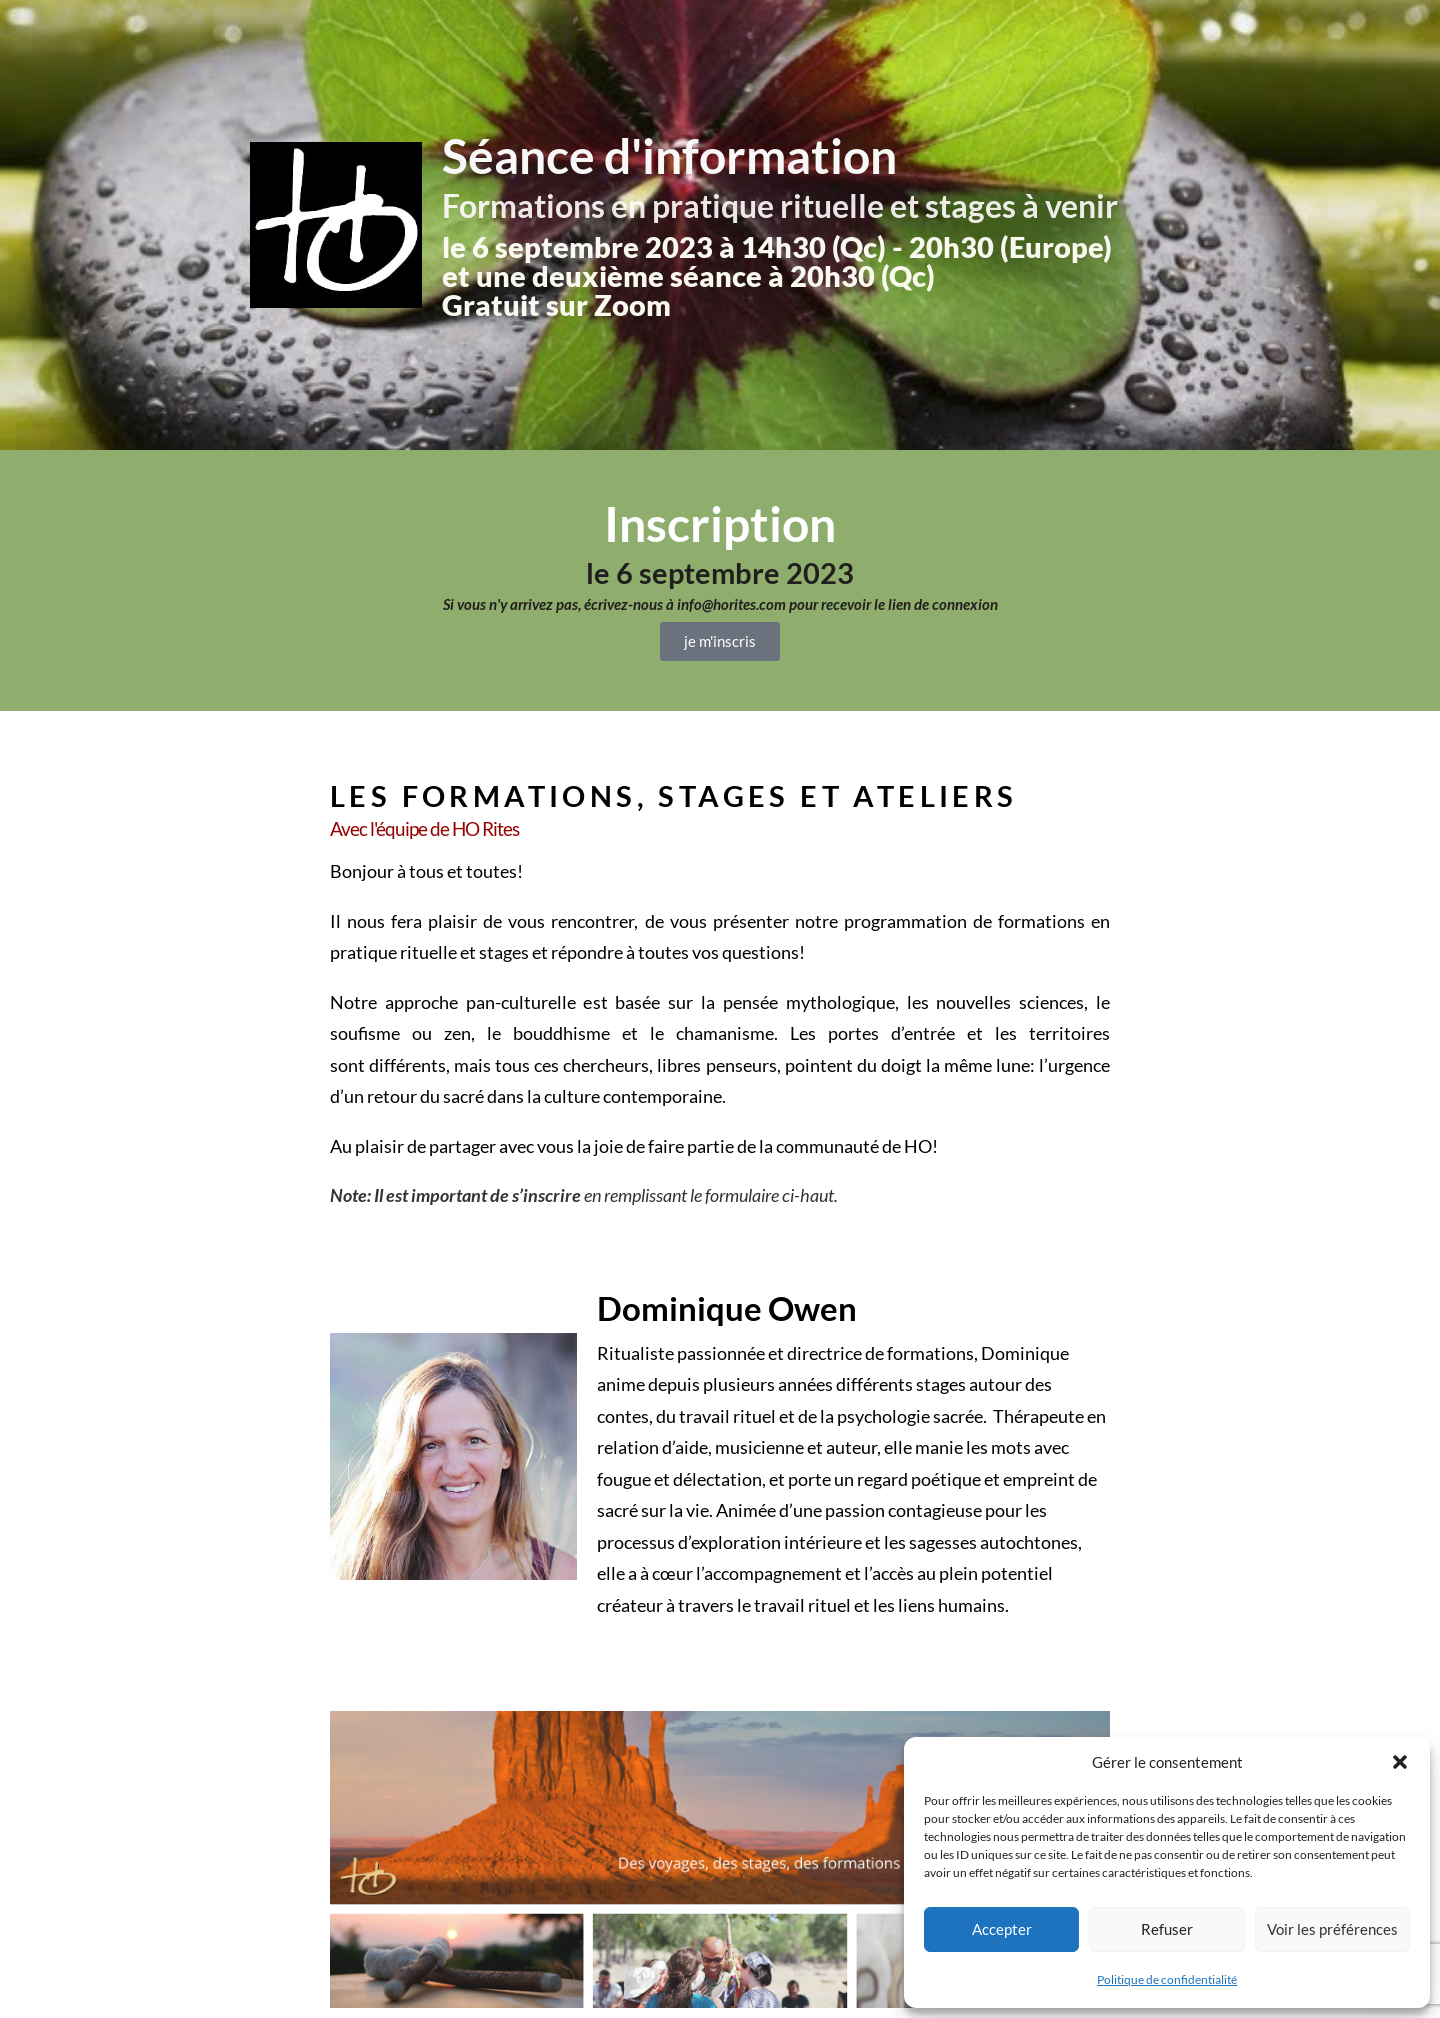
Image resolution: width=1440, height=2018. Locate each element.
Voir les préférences (1332, 1929)
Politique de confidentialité (1167, 1979)
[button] (1400, 1762)
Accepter (1002, 1929)
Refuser (1167, 1929)
